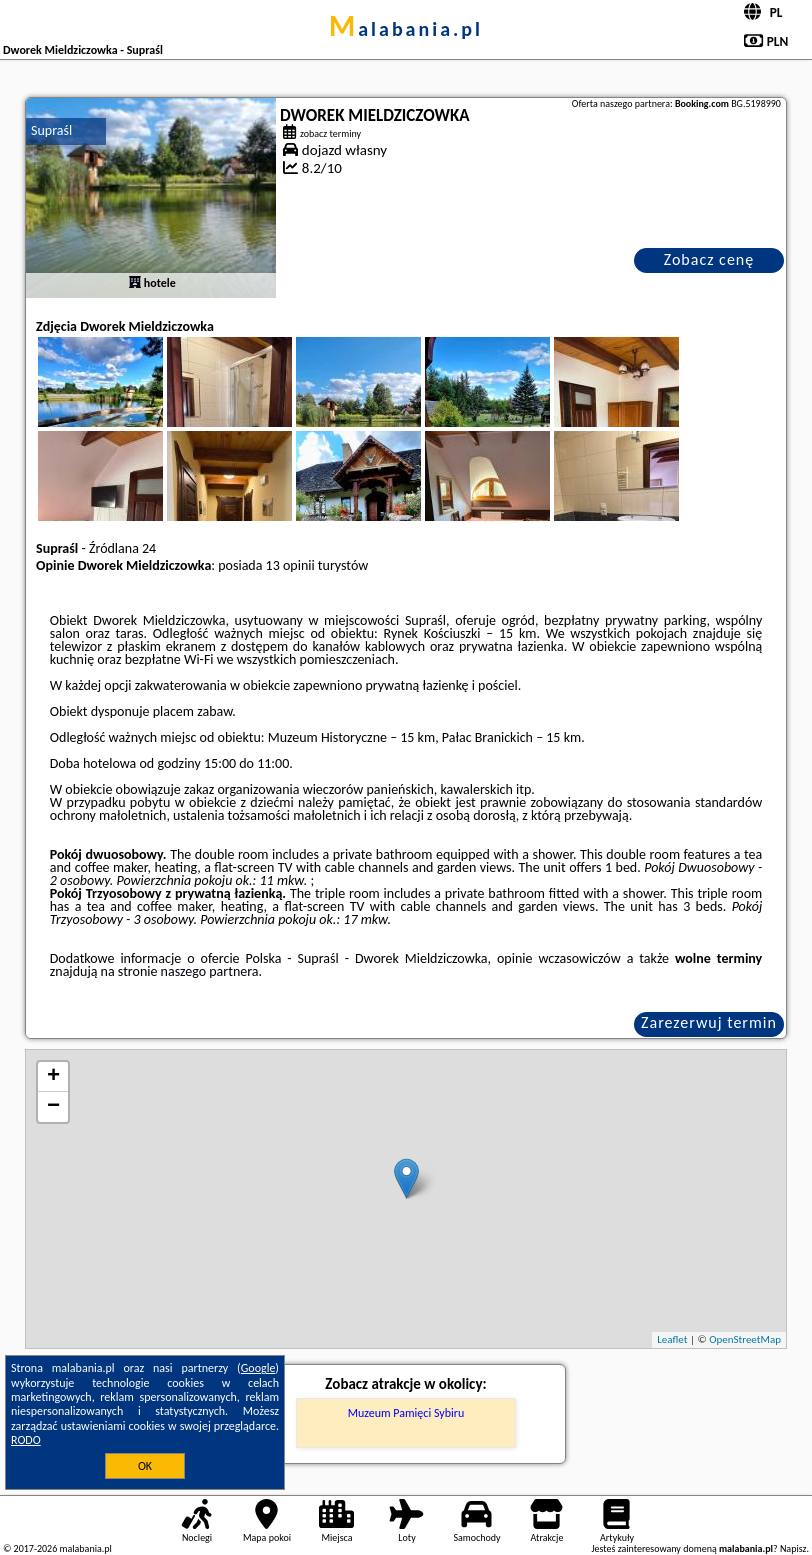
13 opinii (290, 565)
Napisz (793, 1548)
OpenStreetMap (745, 1339)
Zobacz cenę (709, 259)
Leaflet (672, 1339)
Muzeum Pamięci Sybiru (406, 1413)
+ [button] (53, 1077)
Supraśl (51, 130)
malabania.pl (406, 29)
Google (258, 1368)
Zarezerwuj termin (709, 1022)
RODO (26, 1440)
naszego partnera (210, 971)
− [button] (53, 1107)
